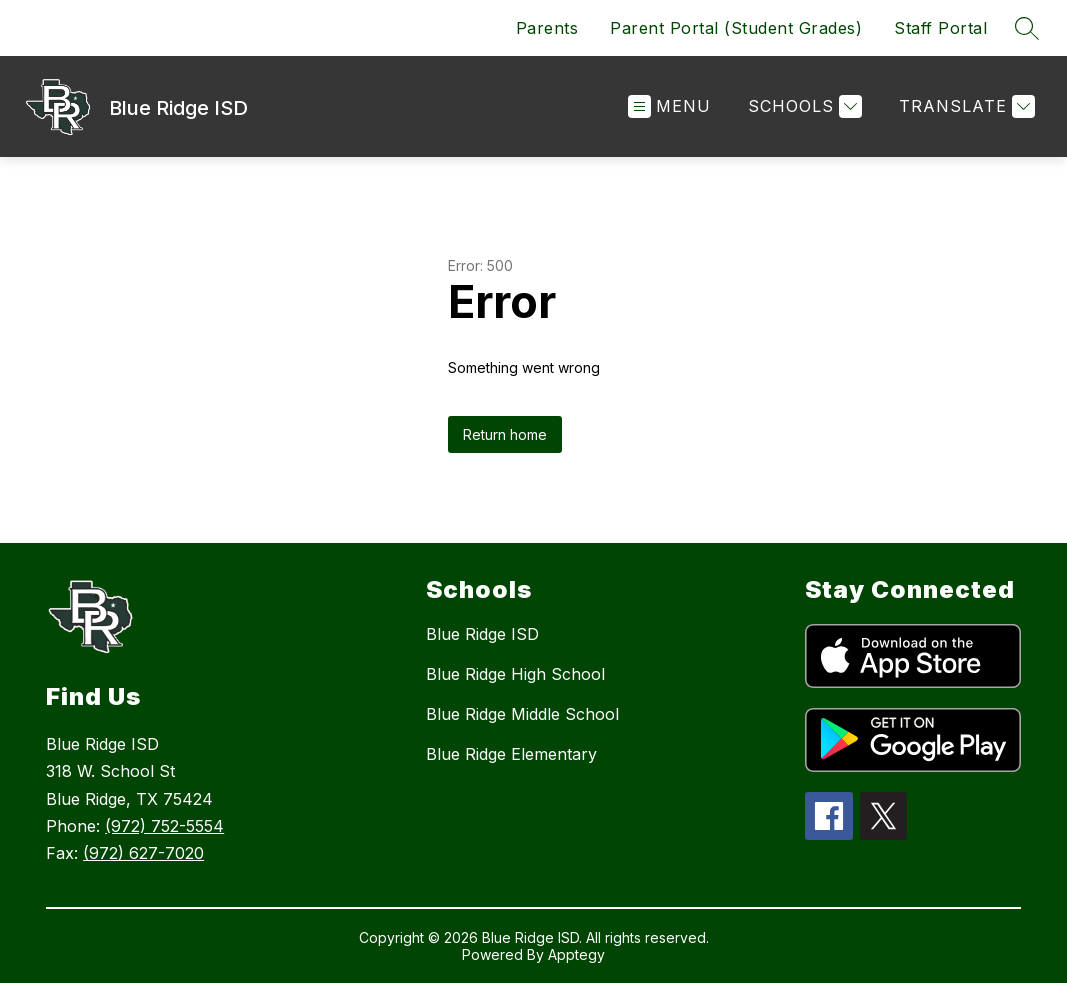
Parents (547, 28)
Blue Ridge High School (515, 674)
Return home (505, 434)
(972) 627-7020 (143, 853)
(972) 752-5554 (164, 826)
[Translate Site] (964, 106)
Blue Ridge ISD (482, 634)
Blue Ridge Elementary (511, 754)
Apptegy (576, 954)
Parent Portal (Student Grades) (736, 28)
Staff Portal (940, 28)
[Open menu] (669, 106)
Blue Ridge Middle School (522, 714)
